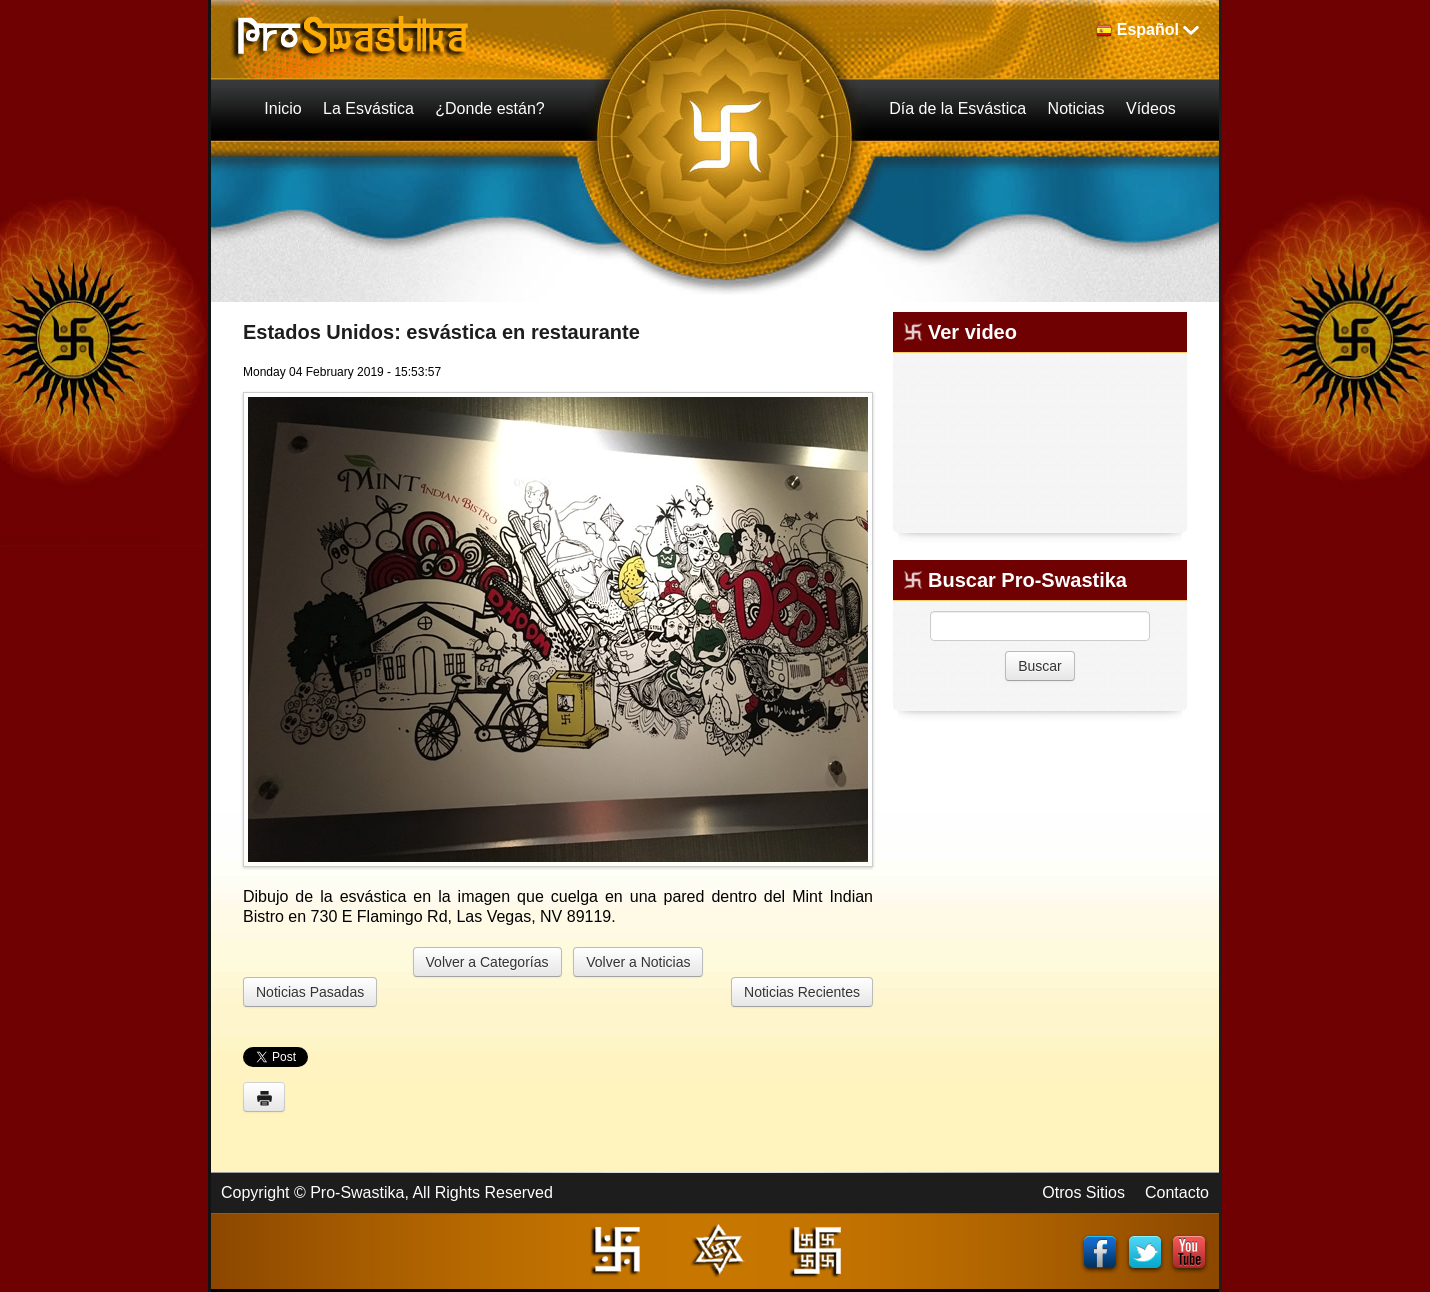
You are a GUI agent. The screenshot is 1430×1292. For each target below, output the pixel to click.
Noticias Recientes (802, 992)
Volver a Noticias (638, 962)
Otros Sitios (1083, 1192)
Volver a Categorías (487, 962)
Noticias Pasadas (310, 992)
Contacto (1177, 1192)
